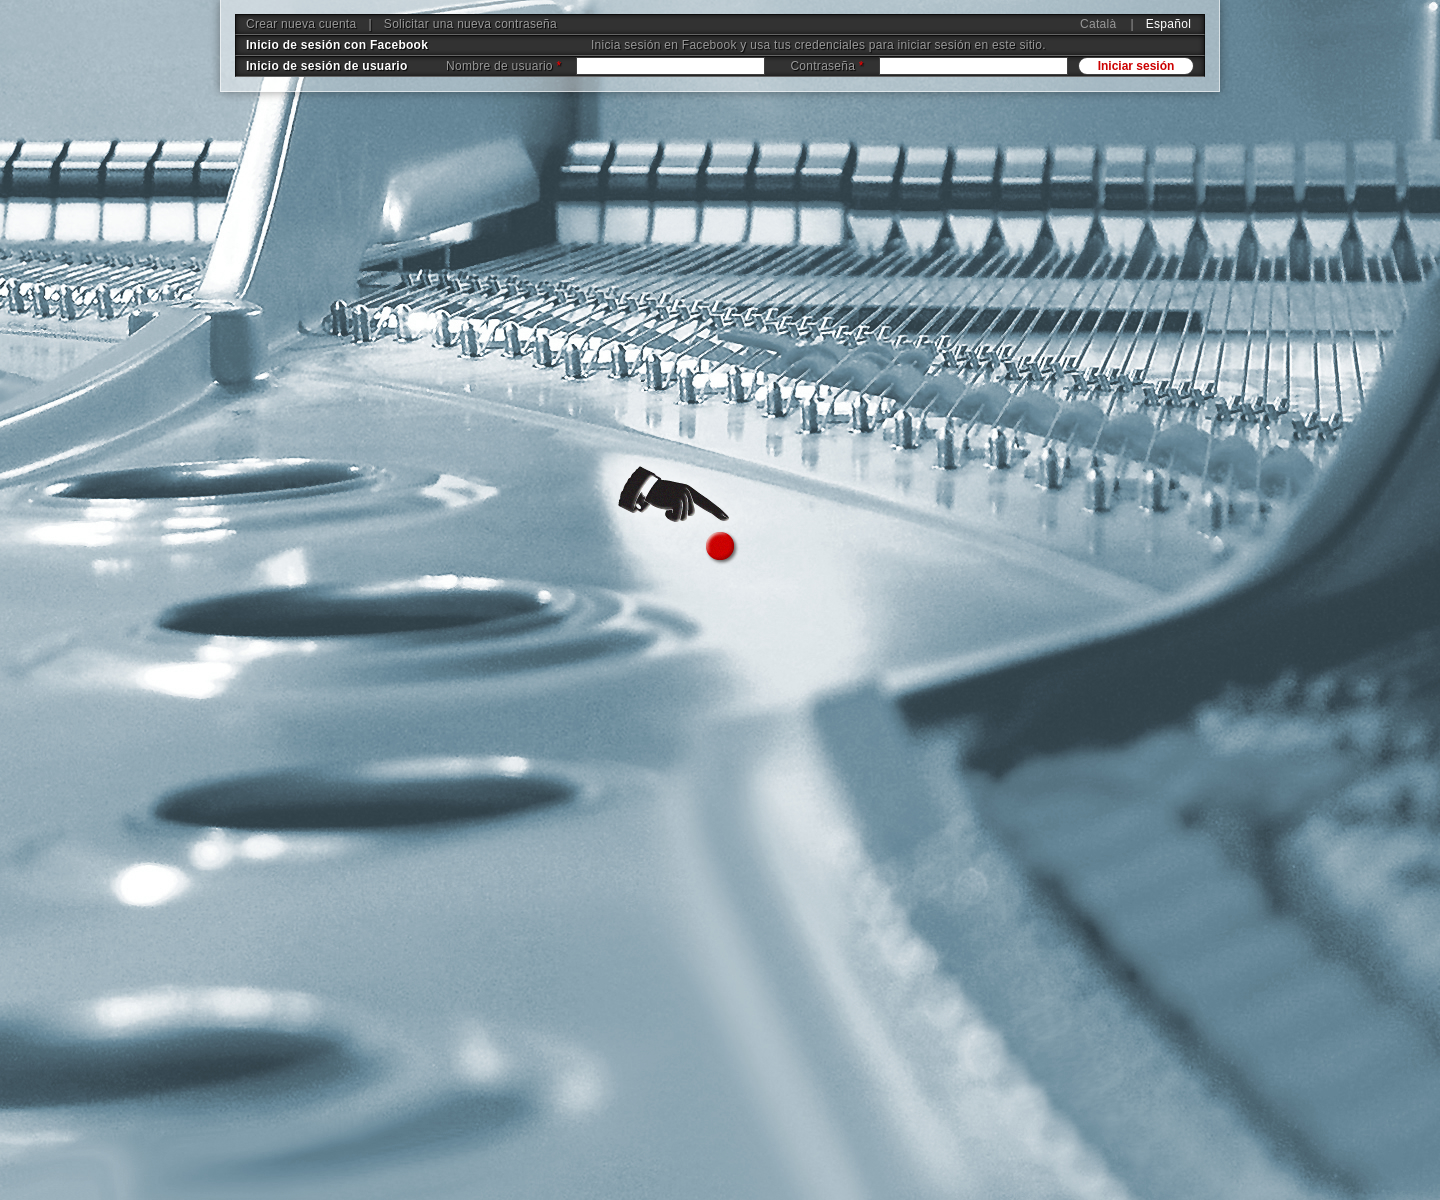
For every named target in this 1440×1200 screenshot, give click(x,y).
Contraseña (826, 66)
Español (1168, 24)
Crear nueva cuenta (301, 24)
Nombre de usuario (503, 66)
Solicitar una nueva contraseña (470, 24)
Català (1098, 24)
